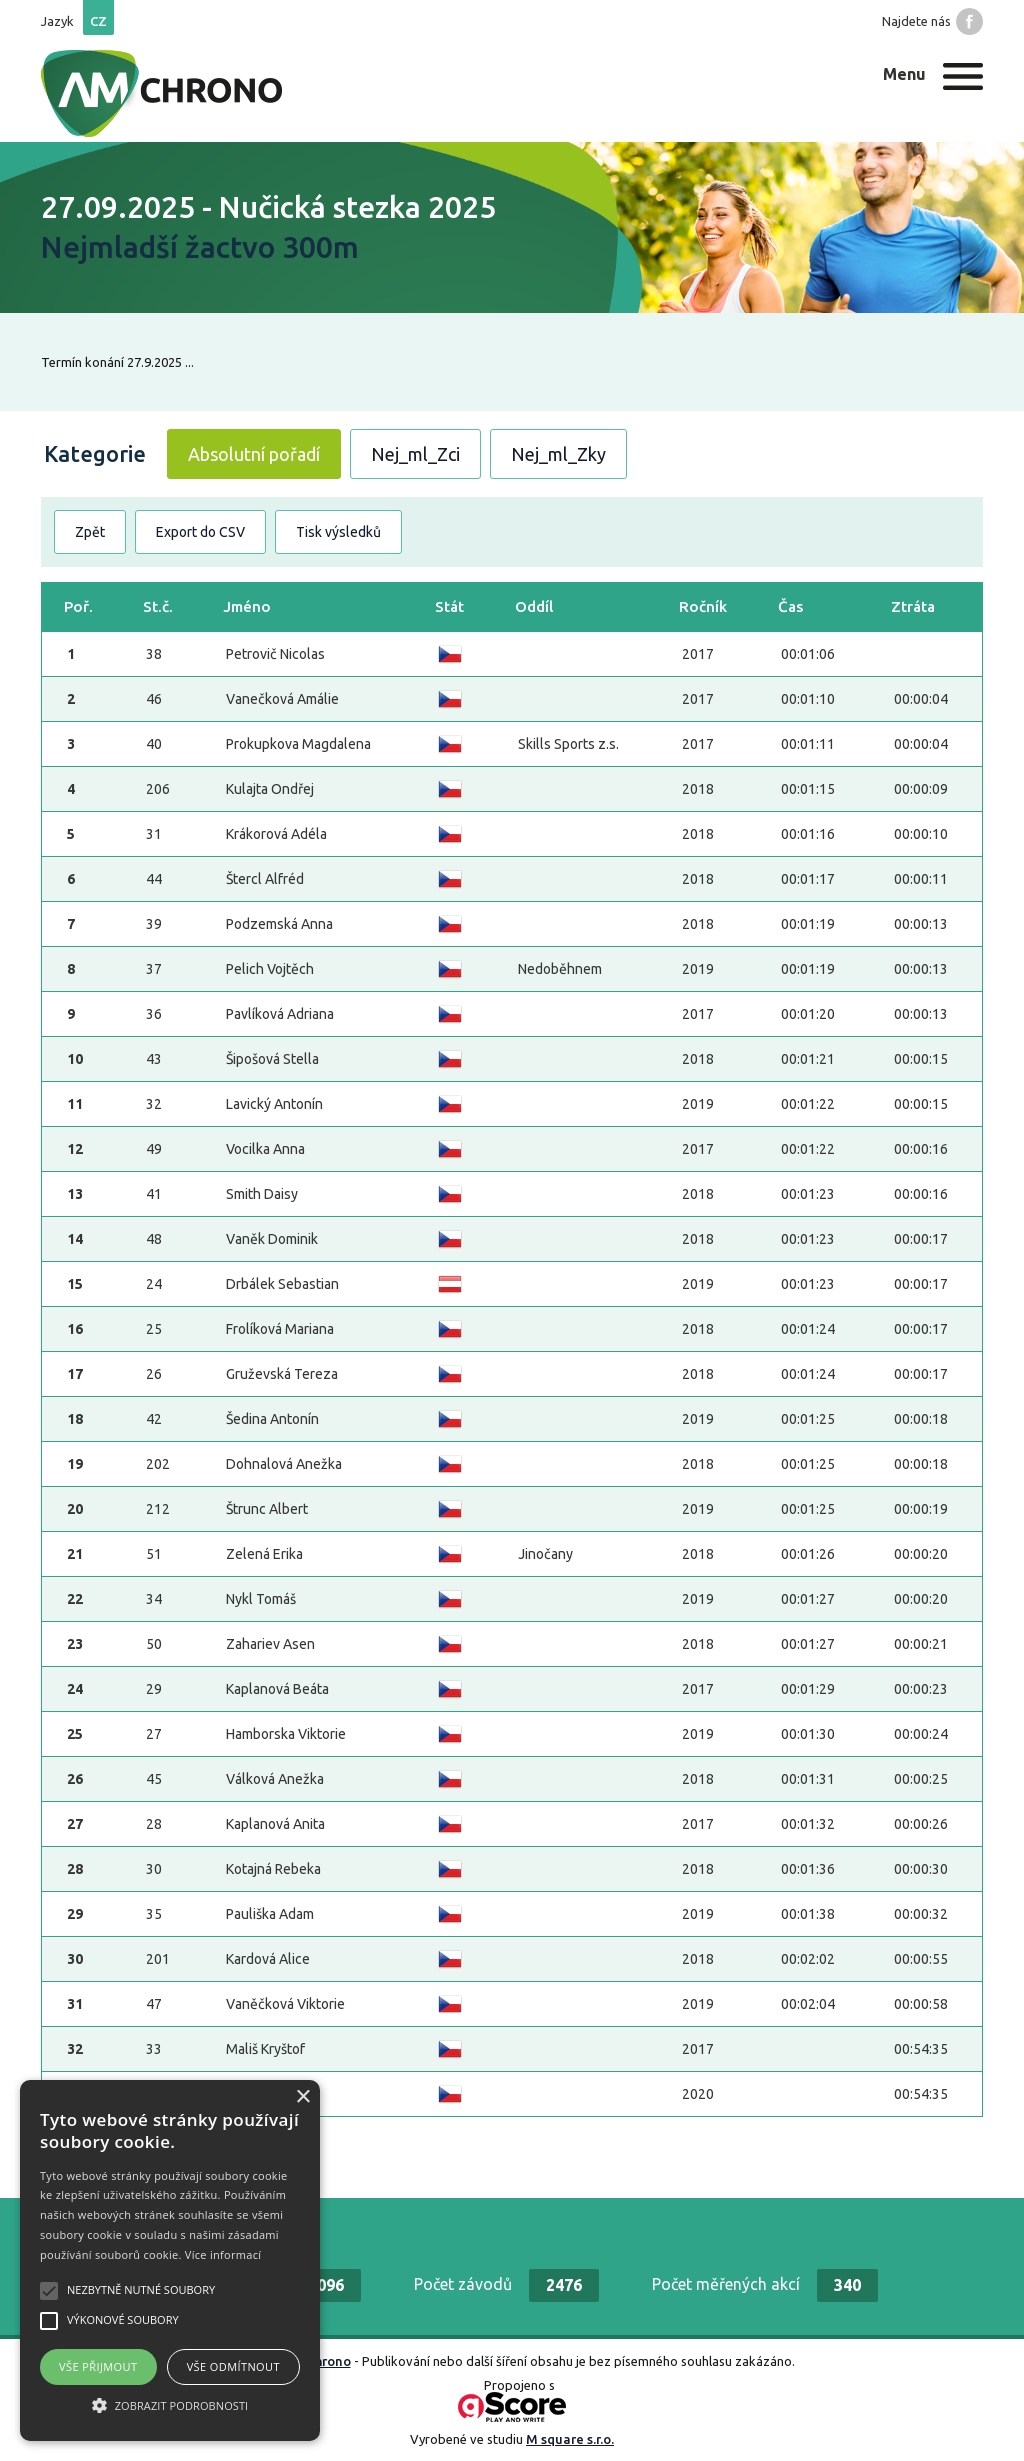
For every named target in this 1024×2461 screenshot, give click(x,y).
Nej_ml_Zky (558, 454)
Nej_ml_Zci (415, 454)
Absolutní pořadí (254, 454)
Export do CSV (200, 532)
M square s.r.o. (570, 2439)
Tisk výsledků (338, 532)
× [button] (302, 2097)
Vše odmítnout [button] (233, 2366)
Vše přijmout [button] (98, 2366)
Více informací (223, 2254)
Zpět (90, 532)
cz (98, 21)
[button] (170, 2405)
